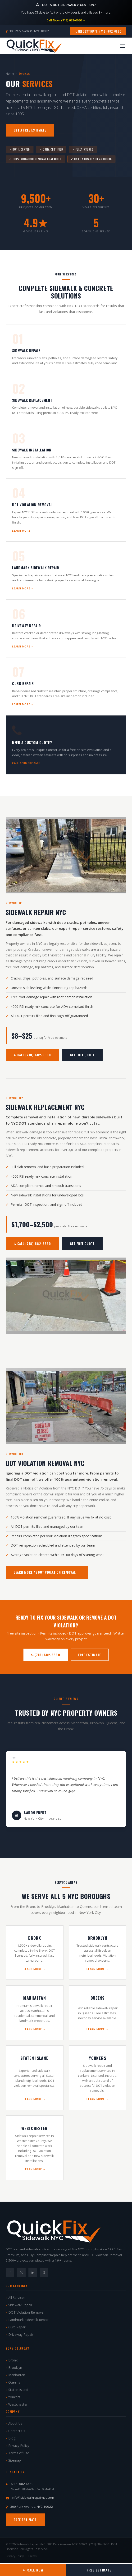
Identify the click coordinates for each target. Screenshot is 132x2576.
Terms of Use (18, 2453)
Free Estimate (89, 1654)
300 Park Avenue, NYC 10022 (31, 2506)
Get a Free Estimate (30, 130)
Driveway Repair (20, 2334)
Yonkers (14, 2397)
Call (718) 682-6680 (32, 1061)
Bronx (13, 2360)
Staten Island (18, 2389)
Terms (32, 2556)
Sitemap (14, 2460)
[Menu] (122, 46)
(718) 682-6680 (45, 1654)
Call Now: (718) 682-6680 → (66, 20)
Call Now (33, 2569)
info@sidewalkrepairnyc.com (33, 2497)
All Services (16, 2297)
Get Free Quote (82, 1061)
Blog (11, 2438)
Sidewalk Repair (20, 2305)
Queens (14, 2382)
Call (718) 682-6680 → (28, 769)
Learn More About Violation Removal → (47, 1578)
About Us (15, 2423)
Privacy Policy (18, 2445)
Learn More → (23, 536)
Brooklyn (15, 2367)
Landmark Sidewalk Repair (28, 2319)
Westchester (17, 2404)
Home (10, 74)
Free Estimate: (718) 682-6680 (98, 31)
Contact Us (16, 2431)
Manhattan (16, 2375)
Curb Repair (17, 2327)
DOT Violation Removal (26, 2312)
